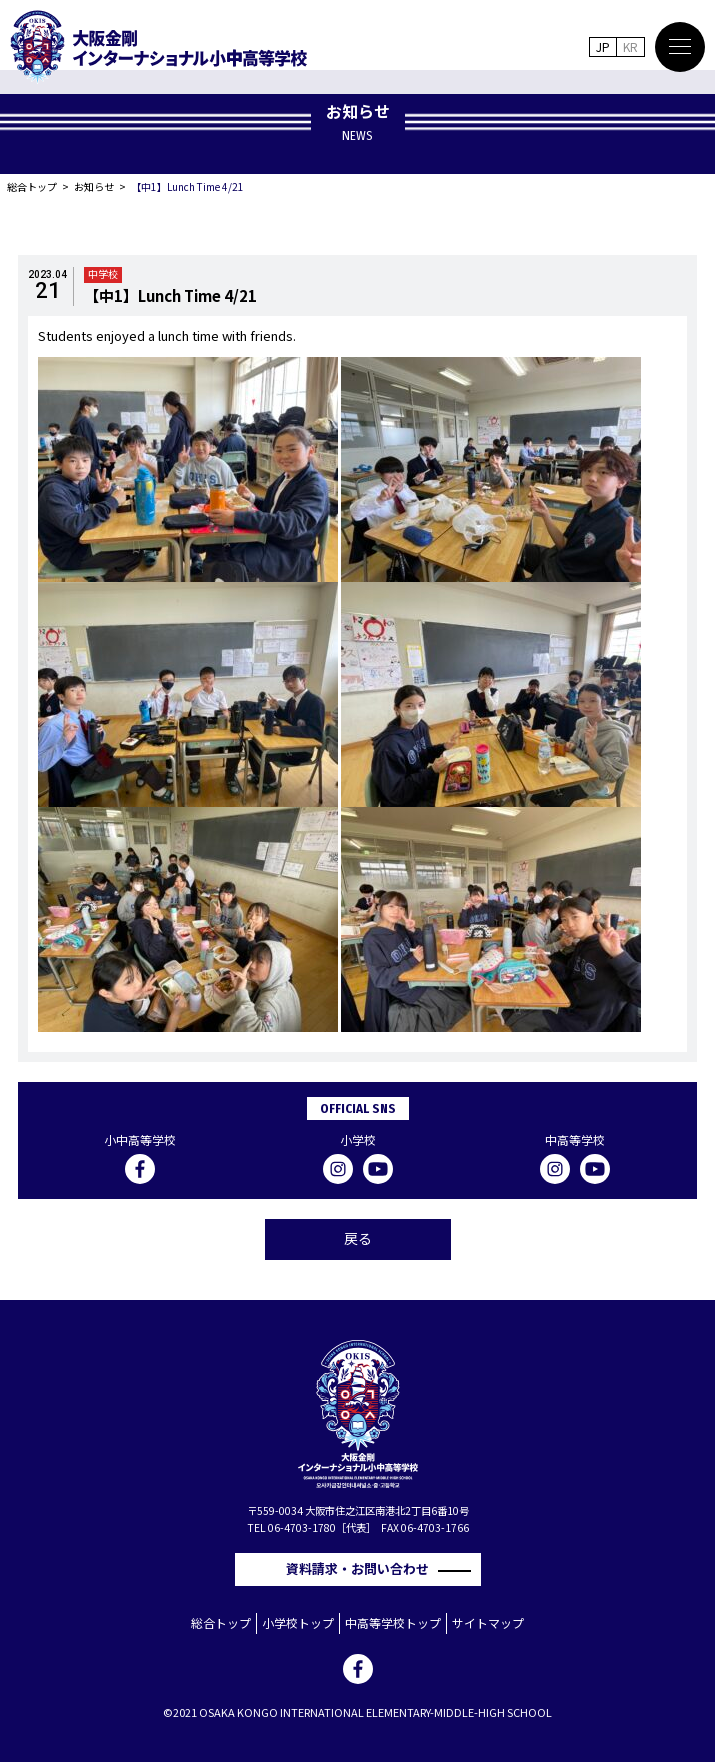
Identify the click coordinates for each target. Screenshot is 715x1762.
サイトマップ (488, 1622)
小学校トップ (298, 1622)
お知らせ (94, 186)
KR (630, 46)
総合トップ (32, 186)
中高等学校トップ (393, 1622)
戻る (358, 1238)
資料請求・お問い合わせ (364, 1568)
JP (603, 46)
